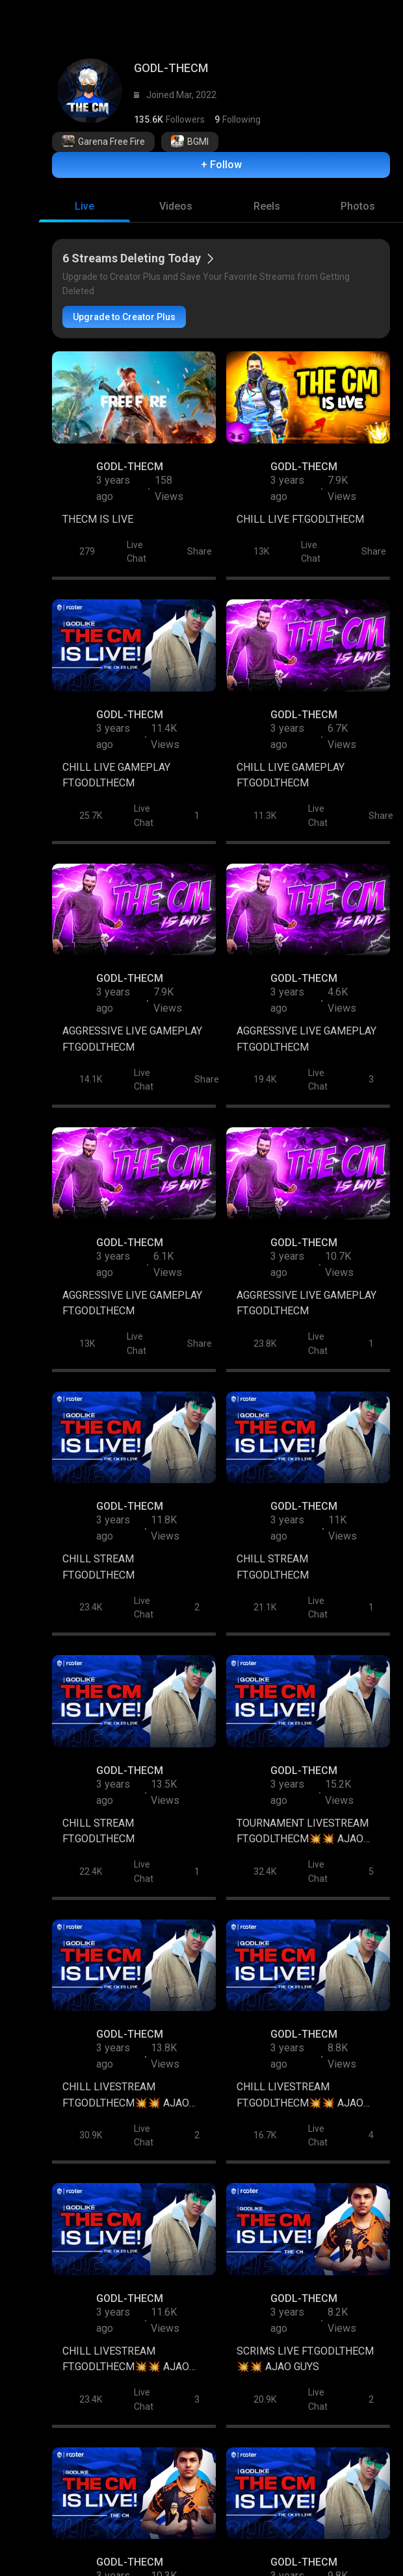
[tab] (84, 211)
